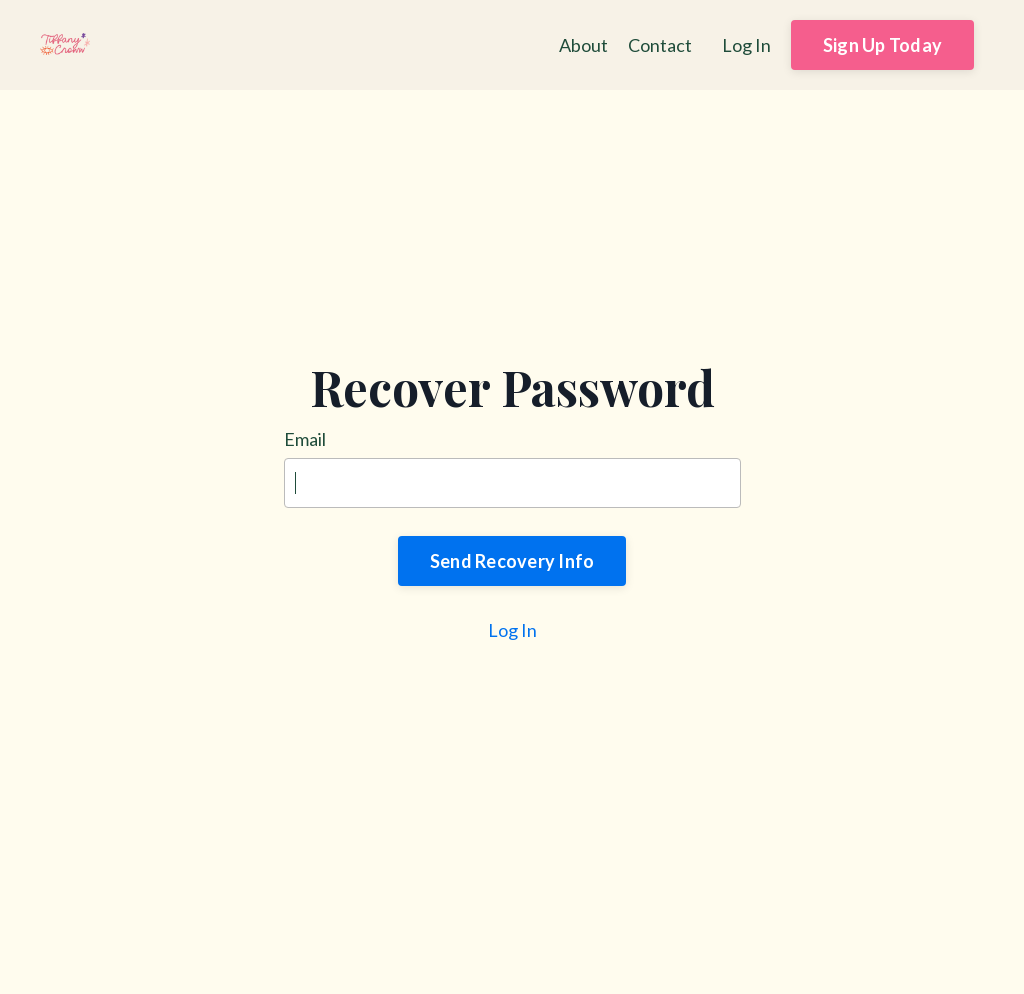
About (583, 45)
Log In (746, 45)
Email (305, 439)
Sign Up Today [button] (882, 45)
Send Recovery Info (512, 561)
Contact (660, 45)
